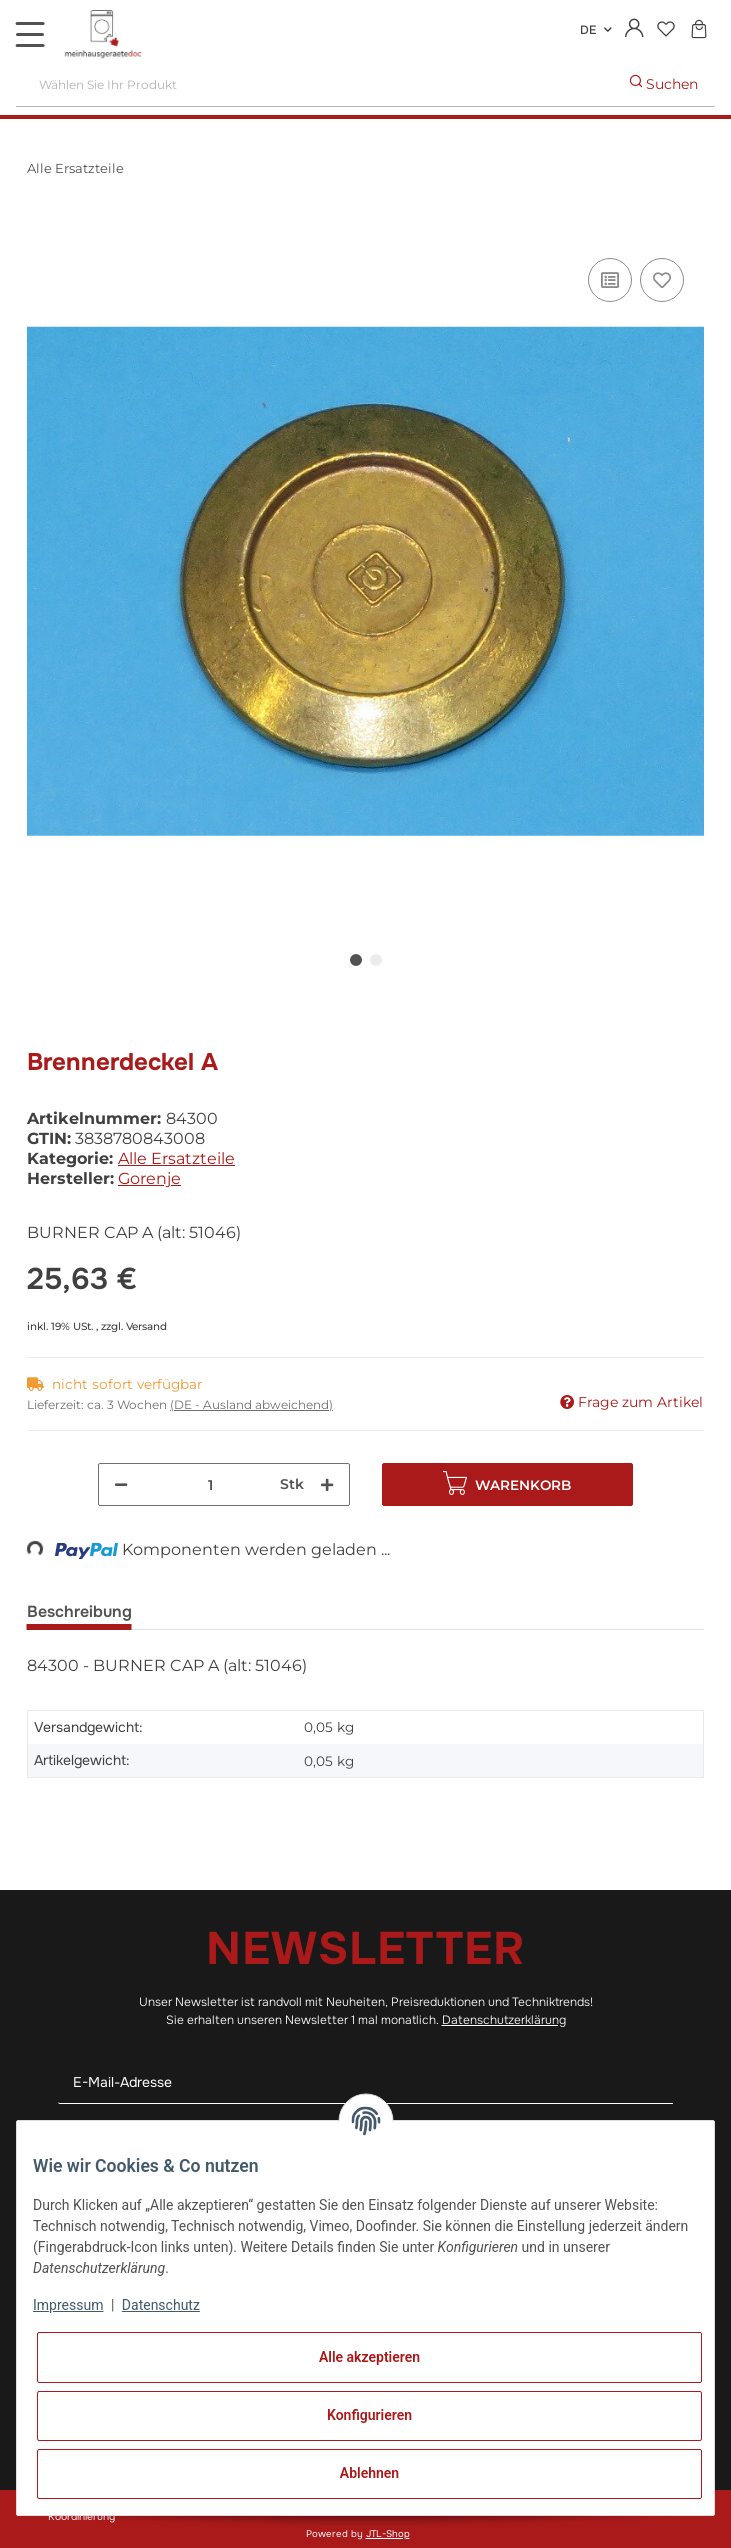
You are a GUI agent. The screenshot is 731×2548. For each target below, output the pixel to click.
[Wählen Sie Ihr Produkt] (315, 84)
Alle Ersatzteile (176, 1158)
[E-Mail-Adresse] (365, 2082)
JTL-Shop (388, 2534)
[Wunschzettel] (665, 30)
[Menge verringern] (121, 1484)
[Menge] (210, 1484)
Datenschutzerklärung (504, 2020)
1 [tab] (356, 960)
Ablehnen (369, 2473)
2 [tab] (376, 960)
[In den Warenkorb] (43, 231)
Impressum (68, 2305)
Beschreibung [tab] (79, 1611)
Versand (146, 1326)
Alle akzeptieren (369, 2357)
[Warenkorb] (698, 30)
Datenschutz (161, 2305)
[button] (634, 30)
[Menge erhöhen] (327, 1484)
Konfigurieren (369, 2415)
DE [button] (588, 30)
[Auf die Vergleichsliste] (610, 280)
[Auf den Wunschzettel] (662, 280)
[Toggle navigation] (30, 34)
